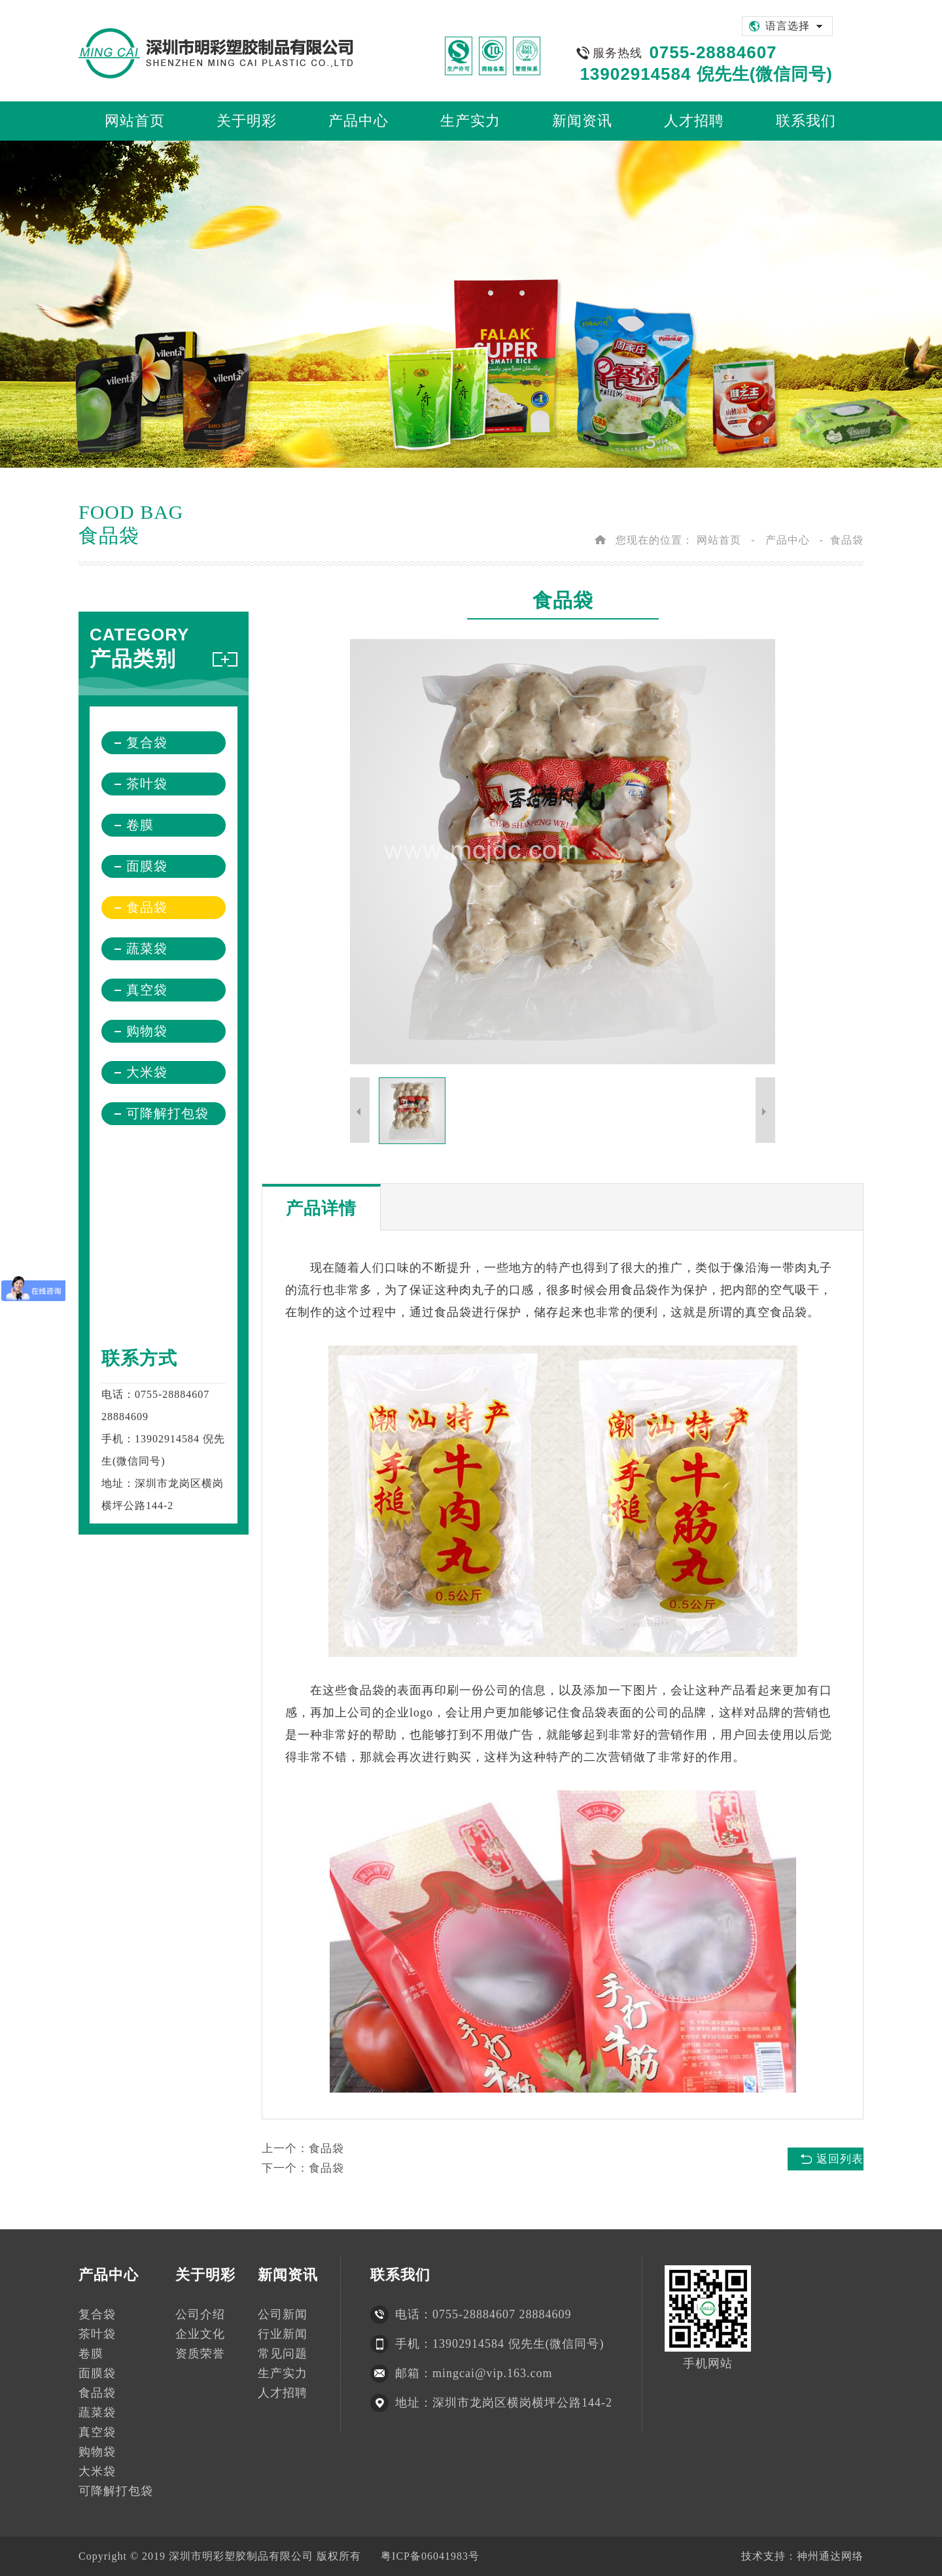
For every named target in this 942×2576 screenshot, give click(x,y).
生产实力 (282, 2373)
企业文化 (200, 2334)
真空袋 (146, 990)
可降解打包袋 (167, 1113)
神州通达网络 (830, 2556)
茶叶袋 (146, 783)
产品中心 (787, 540)
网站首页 (719, 540)
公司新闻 (282, 2314)
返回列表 (840, 2159)
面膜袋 (146, 866)
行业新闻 (282, 2334)
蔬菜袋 (146, 948)
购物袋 (146, 1031)
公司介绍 (200, 2314)
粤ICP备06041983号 (430, 2556)
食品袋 (847, 540)
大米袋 (146, 1072)
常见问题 (282, 2353)
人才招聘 (282, 2392)
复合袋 (146, 742)
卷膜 (140, 825)
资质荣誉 (200, 2353)
